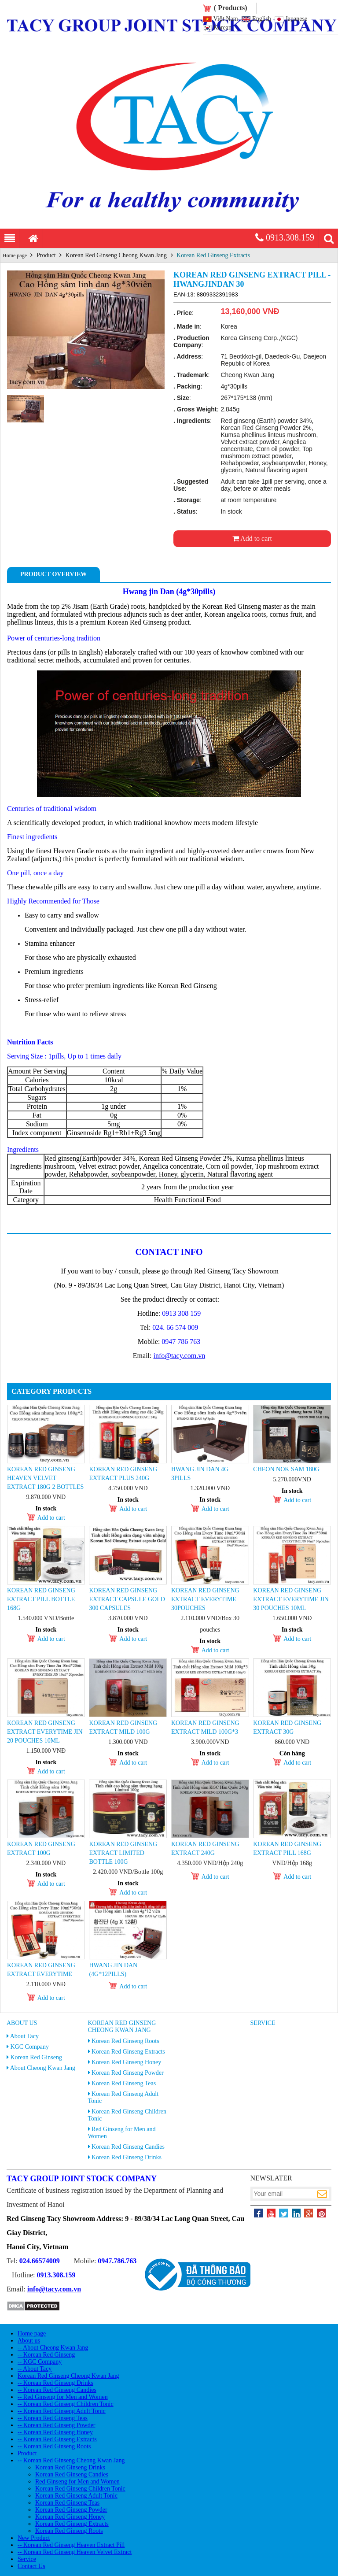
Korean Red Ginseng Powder (128, 2072)
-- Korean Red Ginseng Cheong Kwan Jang (71, 2460)
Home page (15, 255)
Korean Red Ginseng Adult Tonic (76, 2495)
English (261, 19)
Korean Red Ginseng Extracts (213, 255)
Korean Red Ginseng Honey (126, 2062)
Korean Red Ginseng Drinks (127, 2157)
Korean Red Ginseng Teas (124, 2083)
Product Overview (53, 574)
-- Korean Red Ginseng (46, 2354)
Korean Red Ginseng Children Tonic (80, 2488)
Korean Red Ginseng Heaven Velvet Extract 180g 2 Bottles (45, 1478)
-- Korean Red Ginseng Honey (55, 2432)
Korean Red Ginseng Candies (128, 2146)
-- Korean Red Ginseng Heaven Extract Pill (71, 2545)
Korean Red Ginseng (36, 2057)
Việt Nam (225, 19)
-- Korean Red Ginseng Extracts (57, 2439)
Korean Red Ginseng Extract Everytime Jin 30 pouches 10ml (291, 1599)
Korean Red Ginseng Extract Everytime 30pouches (205, 1599)
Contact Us (31, 2566)
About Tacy (24, 2036)
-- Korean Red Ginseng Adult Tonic (62, 2411)
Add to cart (252, 538)
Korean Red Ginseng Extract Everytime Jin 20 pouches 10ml (45, 1732)
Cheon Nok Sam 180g (286, 1469)
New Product (34, 2538)
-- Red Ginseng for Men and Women (63, 2397)
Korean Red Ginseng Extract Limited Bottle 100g (123, 1853)
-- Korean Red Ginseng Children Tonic (66, 2404)
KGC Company (30, 2046)
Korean (222, 28)
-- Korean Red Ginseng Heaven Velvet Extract (75, 2552)
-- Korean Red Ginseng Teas (53, 2418)
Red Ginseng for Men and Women (77, 2481)
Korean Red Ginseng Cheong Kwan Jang (116, 255)
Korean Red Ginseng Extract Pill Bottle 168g (41, 1599)
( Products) (230, 7)
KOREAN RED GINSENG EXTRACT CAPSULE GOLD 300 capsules (127, 1599)
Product (46, 255)
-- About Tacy (34, 2368)
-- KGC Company (40, 2361)
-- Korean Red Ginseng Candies (57, 2390)
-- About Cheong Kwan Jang (53, 2347)
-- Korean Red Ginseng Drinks (55, 2383)
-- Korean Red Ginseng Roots (54, 2446)
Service (263, 2023)
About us (22, 2023)
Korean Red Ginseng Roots (125, 2041)
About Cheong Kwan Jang (42, 2068)
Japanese (296, 19)
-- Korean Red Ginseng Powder (57, 2425)
